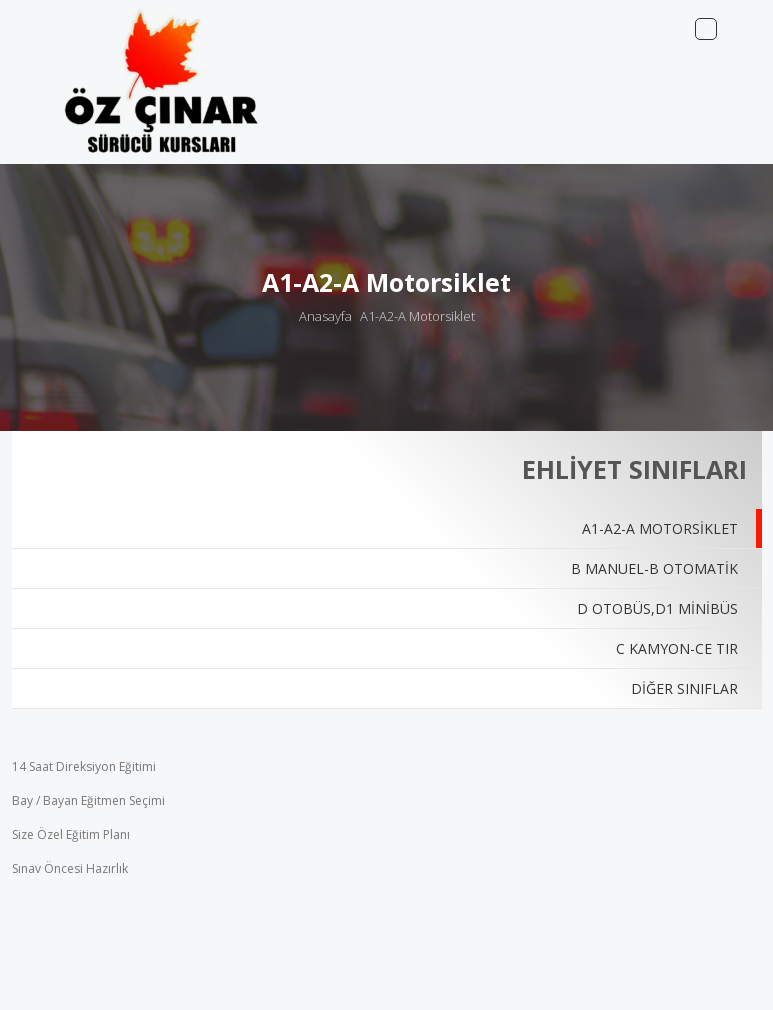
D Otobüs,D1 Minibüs (657, 608)
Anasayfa (325, 316)
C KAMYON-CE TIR (677, 648)
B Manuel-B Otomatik (654, 568)
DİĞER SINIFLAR (684, 688)
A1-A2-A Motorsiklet (417, 316)
